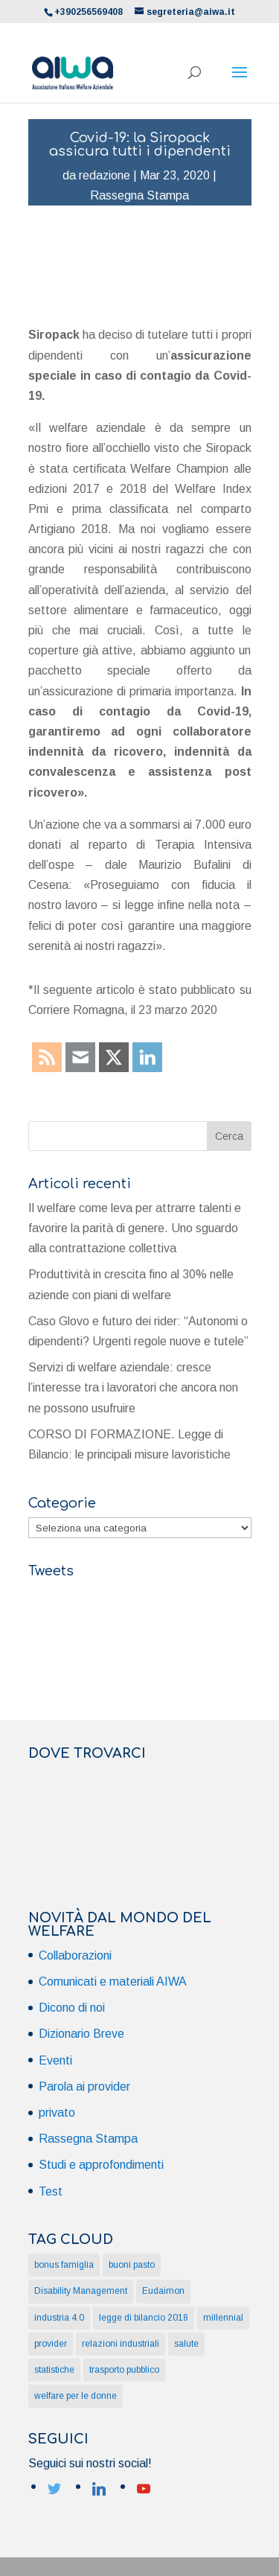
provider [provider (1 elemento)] (50, 2344)
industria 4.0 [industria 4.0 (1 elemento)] (59, 2317)
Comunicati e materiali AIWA (113, 1981)
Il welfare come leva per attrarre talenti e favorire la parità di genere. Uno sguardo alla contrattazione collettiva (134, 1228)
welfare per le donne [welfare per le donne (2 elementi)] (75, 2396)
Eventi (55, 2060)
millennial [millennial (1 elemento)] (223, 2317)
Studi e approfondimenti (101, 2164)
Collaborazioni (75, 1955)
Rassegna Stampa (139, 195)
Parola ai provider (84, 2086)
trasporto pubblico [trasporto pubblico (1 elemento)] (124, 2370)
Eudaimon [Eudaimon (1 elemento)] (163, 2291)
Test (50, 2191)
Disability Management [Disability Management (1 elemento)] (80, 2291)
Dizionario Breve (81, 2033)
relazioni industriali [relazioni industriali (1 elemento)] (120, 2344)
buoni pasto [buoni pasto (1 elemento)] (132, 2265)
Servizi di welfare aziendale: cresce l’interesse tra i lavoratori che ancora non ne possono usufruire (133, 1387)
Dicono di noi (72, 2007)
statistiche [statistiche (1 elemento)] (54, 2370)
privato (57, 2112)
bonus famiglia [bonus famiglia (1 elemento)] (64, 2265)
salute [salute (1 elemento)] (186, 2344)
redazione (104, 175)
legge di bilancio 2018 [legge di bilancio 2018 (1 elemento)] (143, 2317)
